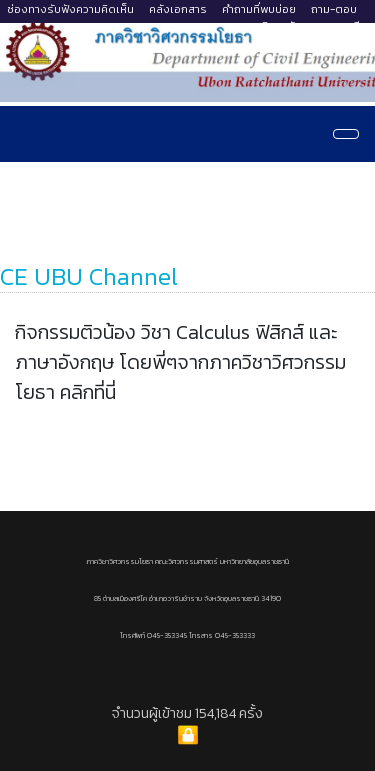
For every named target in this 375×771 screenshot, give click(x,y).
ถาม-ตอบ (334, 9)
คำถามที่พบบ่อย (259, 9)
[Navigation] (346, 134)
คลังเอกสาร (178, 9)
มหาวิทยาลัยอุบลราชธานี (303, 26)
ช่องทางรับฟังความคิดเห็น (70, 9)
